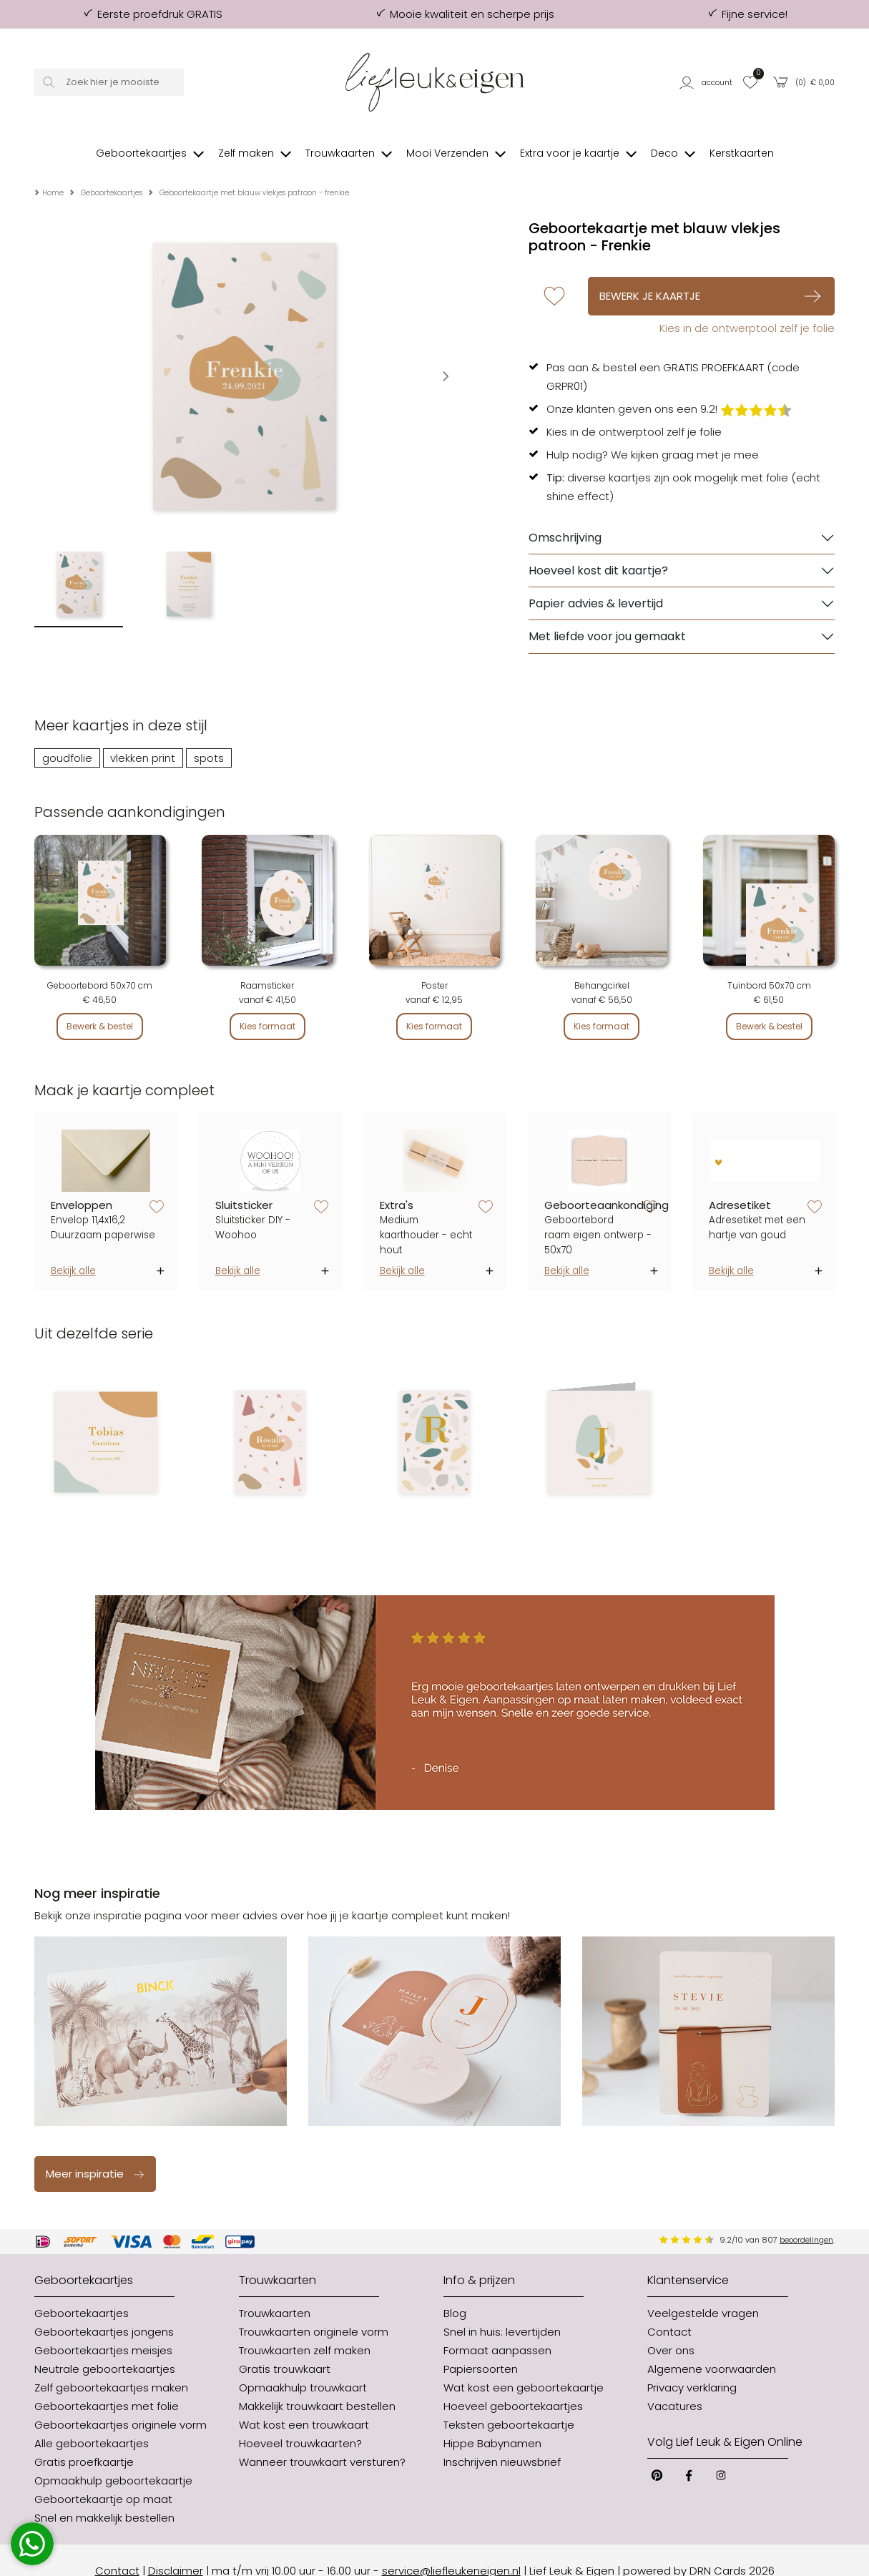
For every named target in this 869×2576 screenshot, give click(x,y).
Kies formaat (267, 1005)
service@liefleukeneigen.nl (451, 2549)
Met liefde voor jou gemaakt (607, 615)
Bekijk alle (73, 1249)
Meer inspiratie (95, 2152)
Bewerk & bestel (100, 1005)
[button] (707, 82)
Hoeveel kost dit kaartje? (598, 549)
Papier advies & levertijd (596, 582)
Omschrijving (565, 516)
